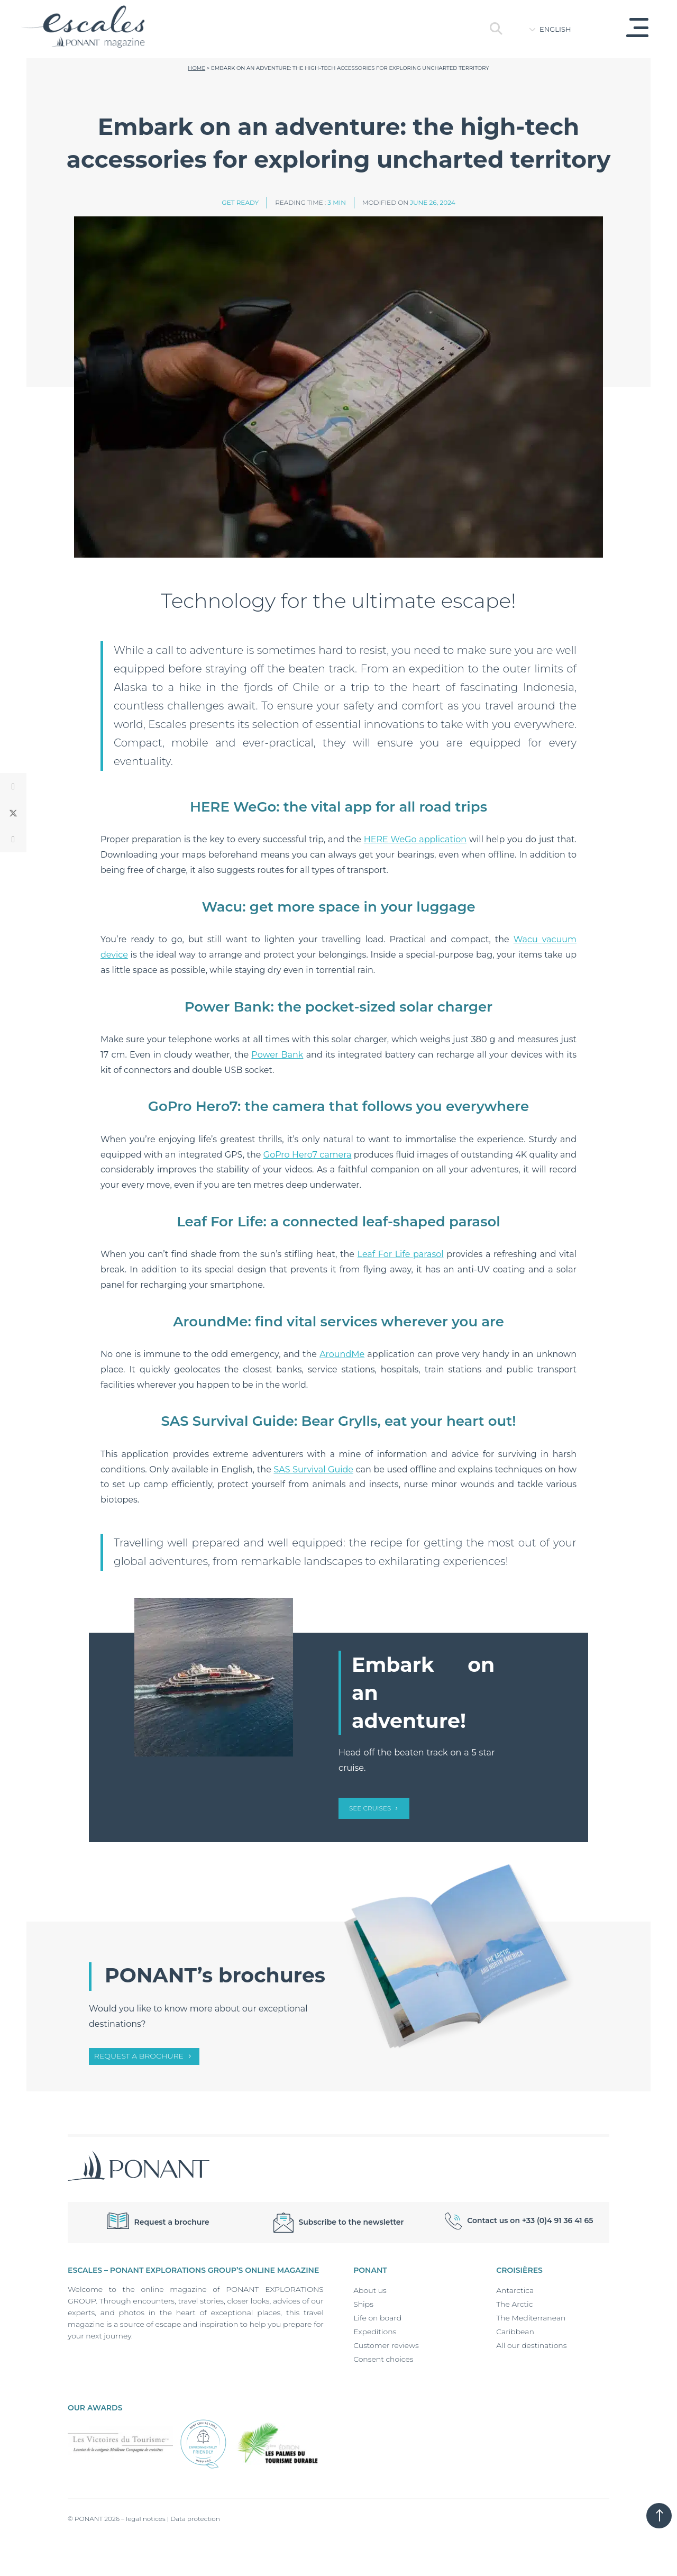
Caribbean (515, 2331)
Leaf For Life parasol (401, 1254)
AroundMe (341, 1354)
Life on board (377, 2318)
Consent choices (383, 2359)
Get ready (240, 202)
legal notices (146, 2519)
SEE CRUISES (370, 1808)
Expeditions (374, 2331)
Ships (363, 2304)
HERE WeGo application (415, 839)
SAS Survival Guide (313, 1469)
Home (196, 68)
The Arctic (514, 2304)
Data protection (195, 2519)
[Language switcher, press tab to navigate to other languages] (563, 29)
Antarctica (515, 2290)
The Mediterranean (530, 2318)
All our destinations (531, 2345)
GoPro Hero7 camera (307, 1155)
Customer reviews (386, 2345)
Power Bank (277, 1055)
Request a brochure (139, 2056)
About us (370, 2290)
